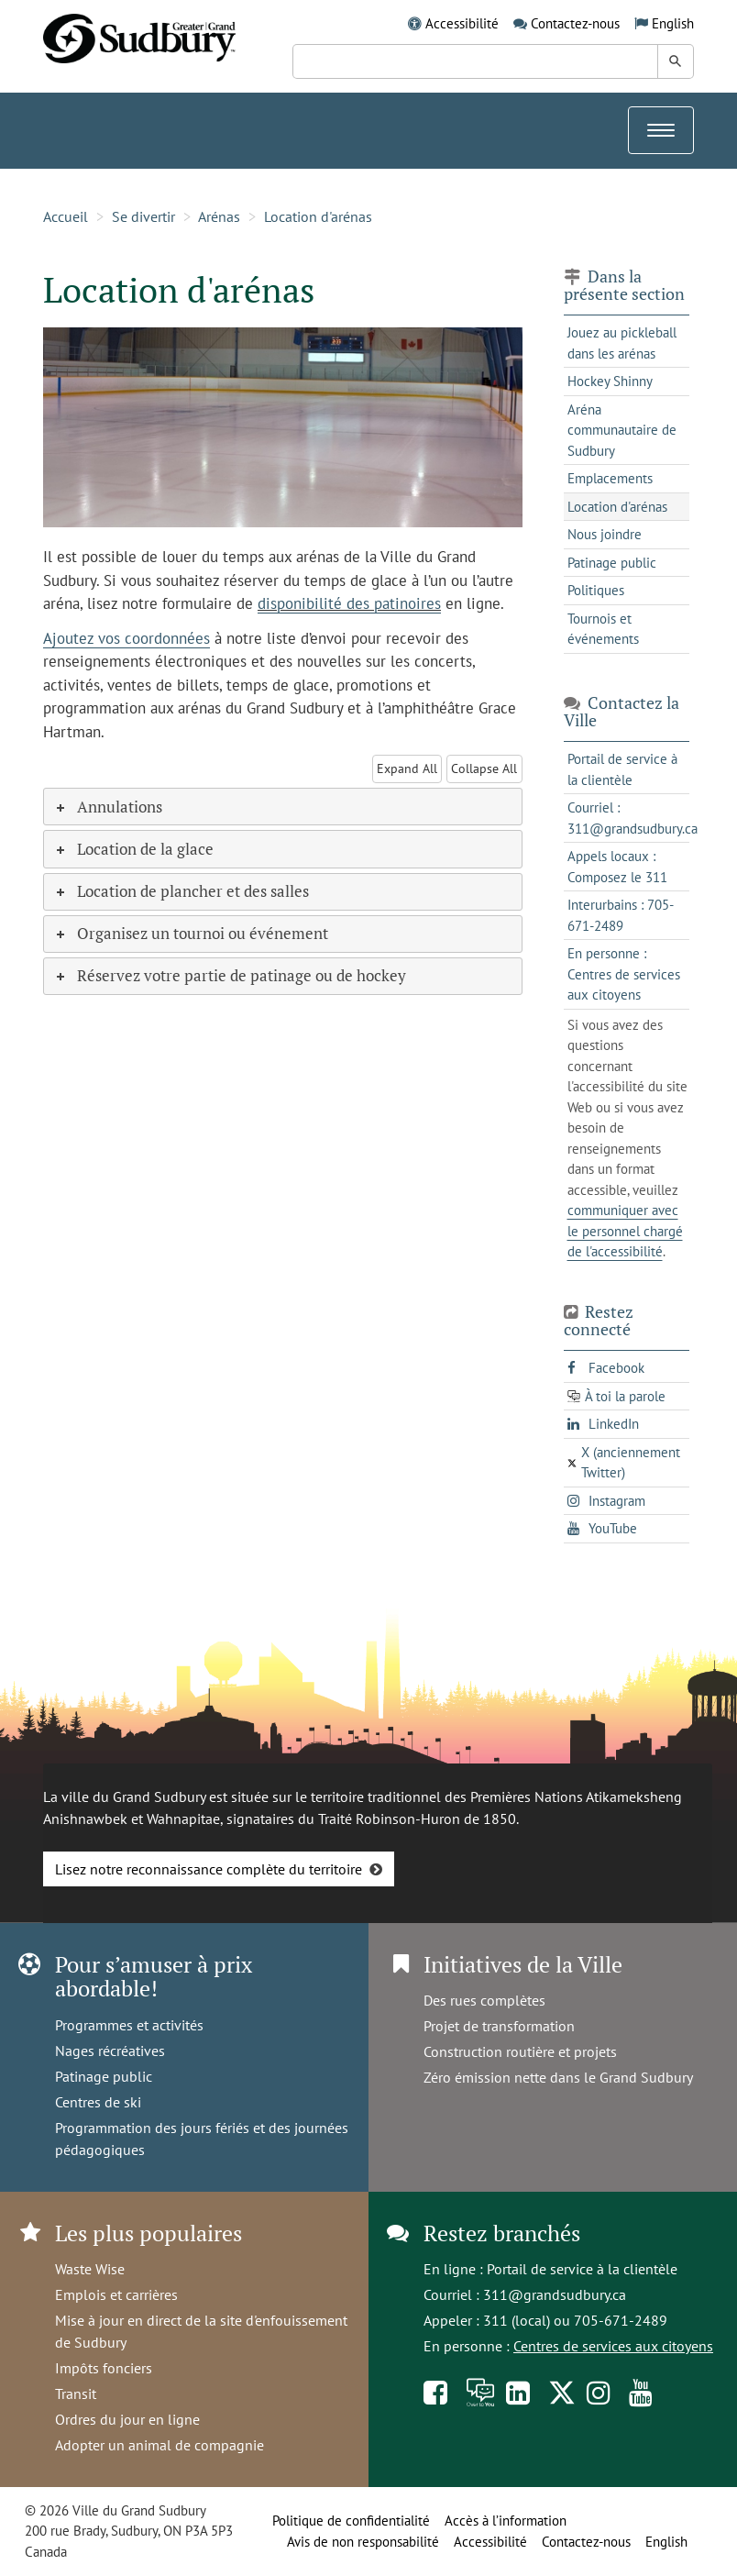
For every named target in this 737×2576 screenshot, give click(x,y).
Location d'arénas (318, 216)
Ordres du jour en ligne (127, 2419)
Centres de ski (98, 2102)
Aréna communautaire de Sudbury (621, 430)
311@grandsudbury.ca (554, 2294)
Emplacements (610, 478)
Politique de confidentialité (351, 2520)
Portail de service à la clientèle (582, 2269)
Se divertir (143, 216)
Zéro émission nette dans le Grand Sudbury (558, 2077)
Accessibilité (462, 23)
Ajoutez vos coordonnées (126, 638)
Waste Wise (90, 2269)
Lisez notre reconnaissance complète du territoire (208, 1869)
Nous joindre (604, 534)
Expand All (407, 768)
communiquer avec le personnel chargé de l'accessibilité (625, 1230)
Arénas (219, 216)
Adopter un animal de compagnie (159, 2445)
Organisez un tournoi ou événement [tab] (190, 933)
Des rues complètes (484, 2000)
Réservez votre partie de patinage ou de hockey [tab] (229, 975)
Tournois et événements (603, 629)
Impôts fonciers (103, 2368)
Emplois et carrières (116, 2294)
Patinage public (611, 562)
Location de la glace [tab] (133, 848)
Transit (75, 2393)
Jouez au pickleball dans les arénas (621, 343)
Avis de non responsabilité (363, 2541)
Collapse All (484, 768)
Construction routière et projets (520, 2051)
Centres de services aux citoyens (613, 2346)
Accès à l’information (505, 2520)
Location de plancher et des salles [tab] (181, 890)
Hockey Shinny (610, 381)
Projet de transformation (499, 2026)
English (673, 23)
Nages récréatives (110, 2050)
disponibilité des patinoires (349, 603)
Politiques (595, 590)
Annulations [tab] (107, 806)
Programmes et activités (129, 2025)
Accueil (65, 216)
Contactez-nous (575, 23)
